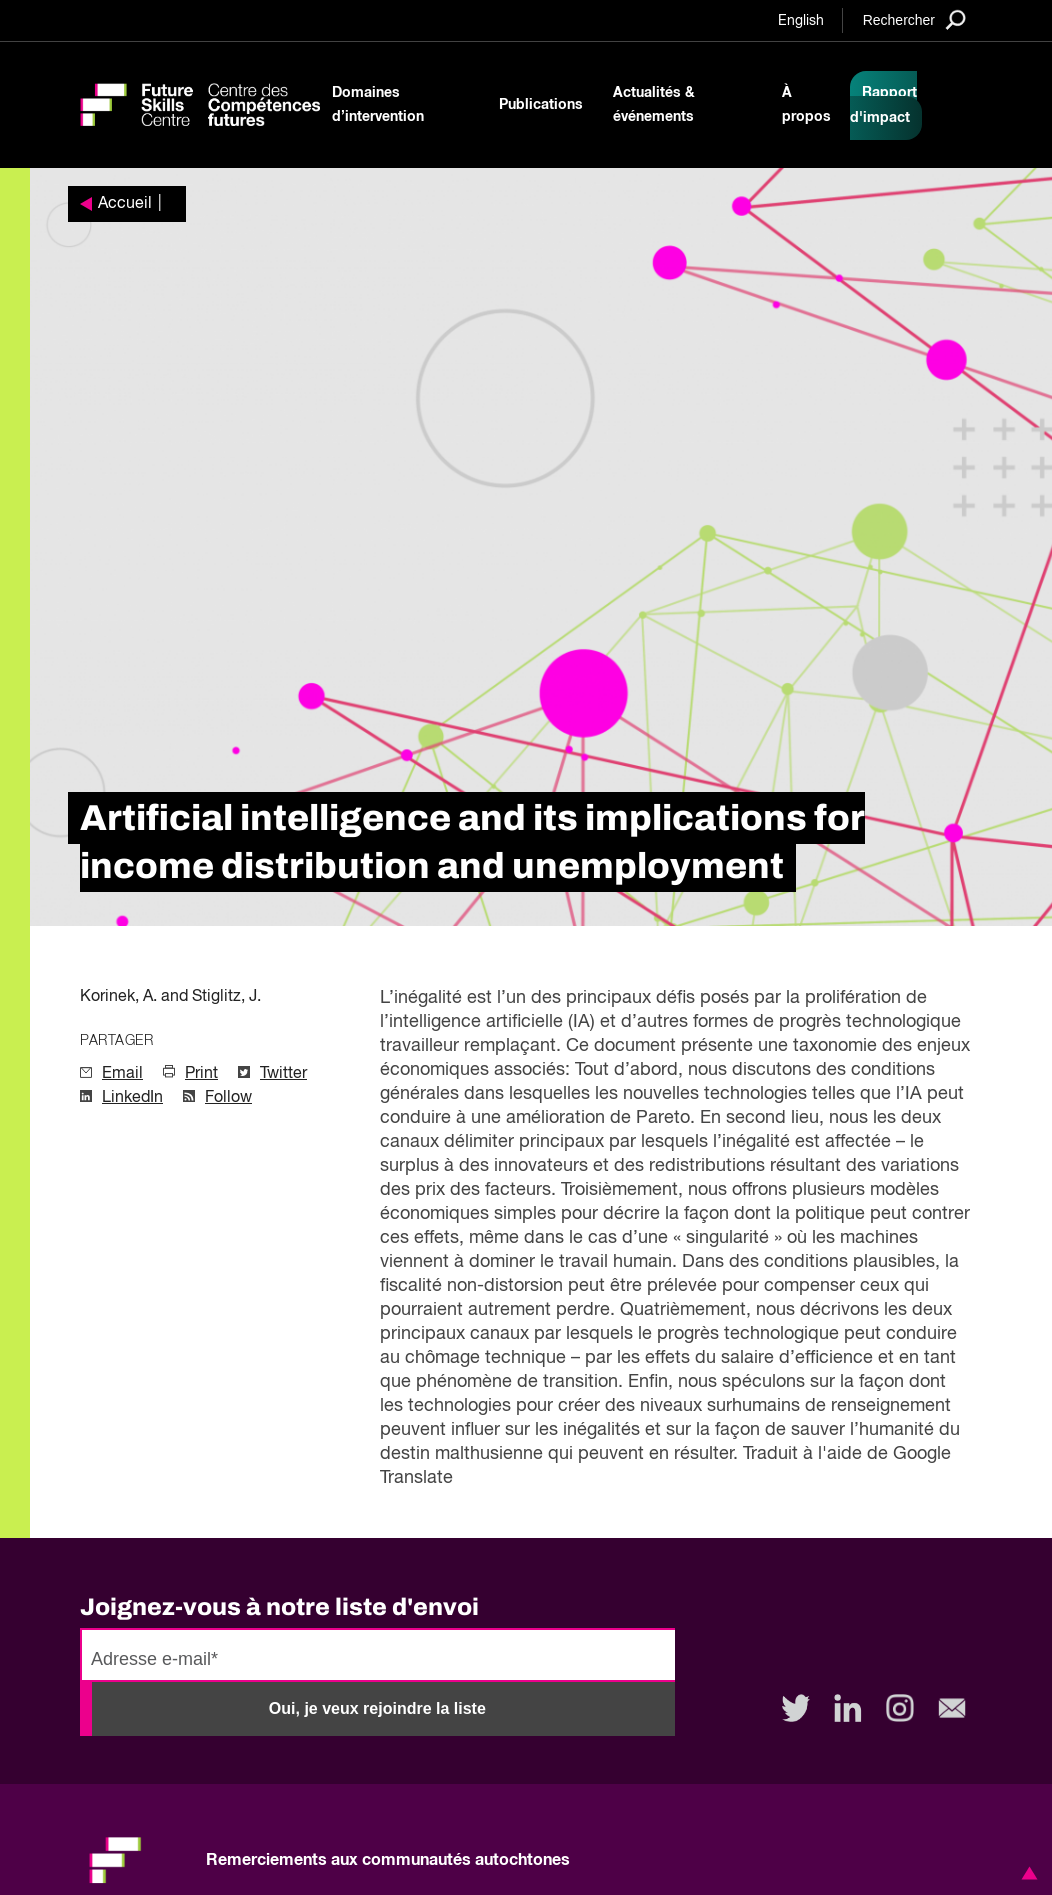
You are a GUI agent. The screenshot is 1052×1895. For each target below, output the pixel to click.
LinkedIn (132, 1098)
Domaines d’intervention (378, 105)
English (801, 21)
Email (122, 1074)
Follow (228, 1098)
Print (201, 1074)
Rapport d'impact (883, 105)
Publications (541, 105)
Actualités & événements (654, 105)
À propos (806, 105)
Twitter (283, 1074)
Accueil (125, 204)
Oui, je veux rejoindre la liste (377, 1708)
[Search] (914, 19)
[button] (1026, 1873)
